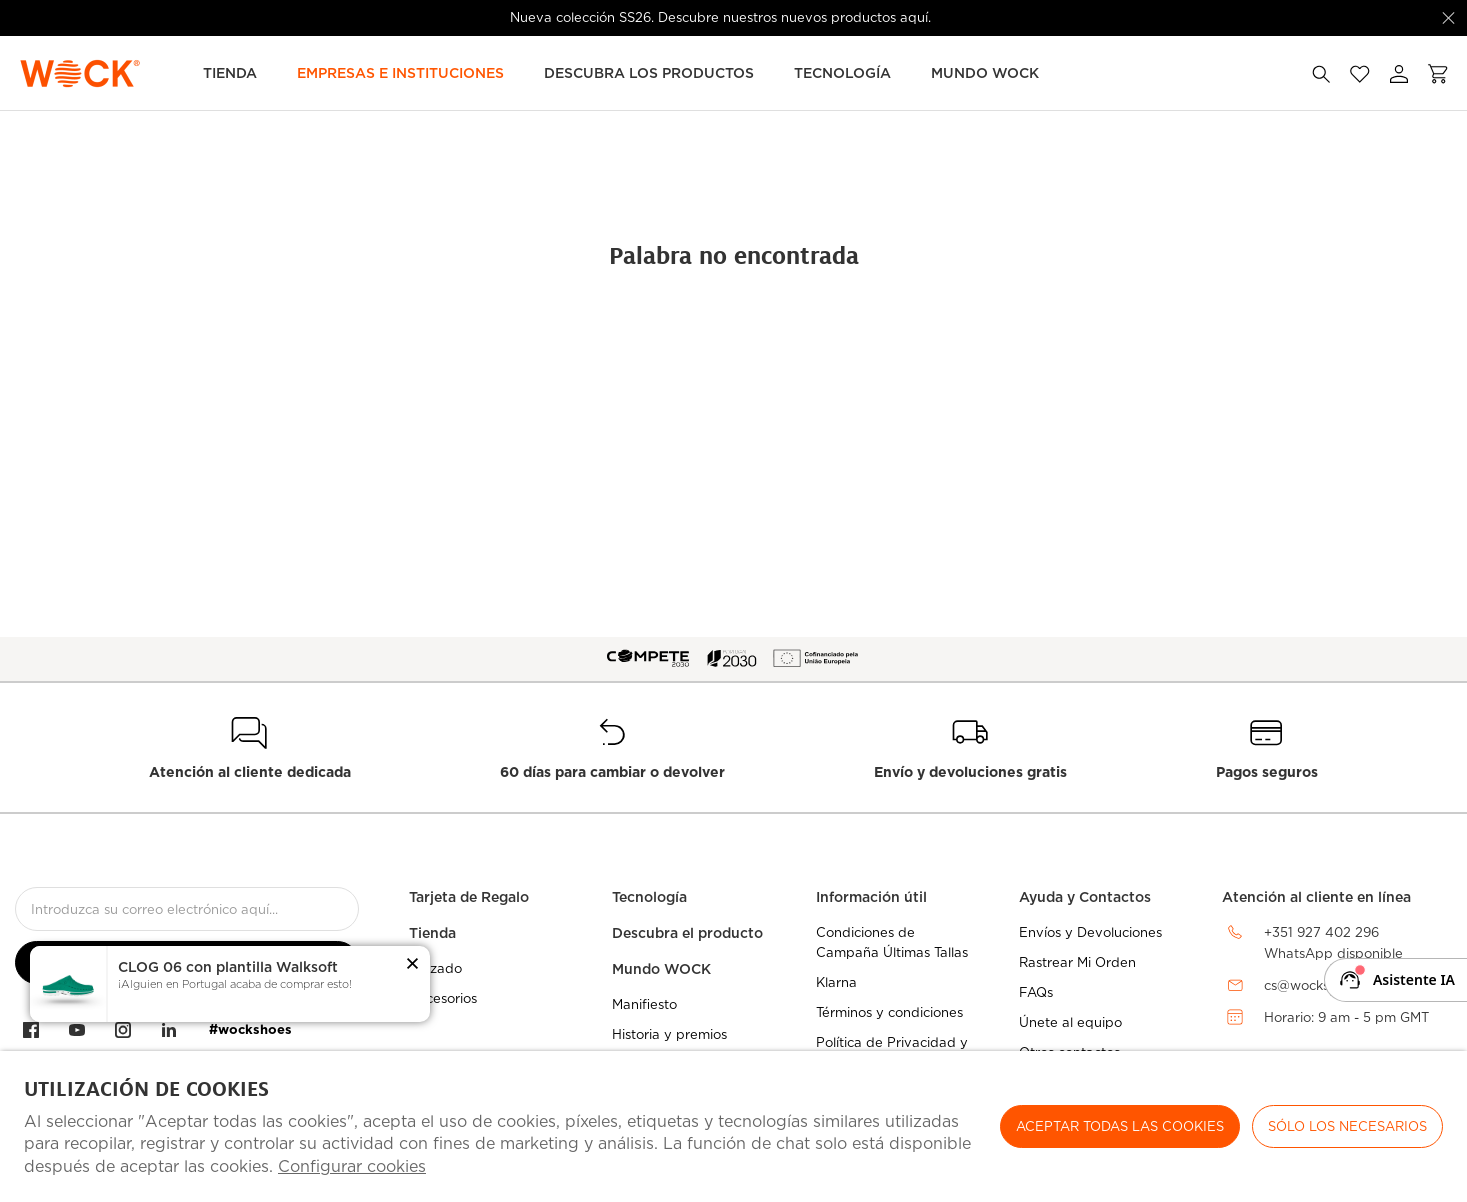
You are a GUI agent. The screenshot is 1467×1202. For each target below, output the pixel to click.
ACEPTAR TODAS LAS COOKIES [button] (1120, 1126)
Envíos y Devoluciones (1090, 932)
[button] (412, 965)
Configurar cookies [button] (352, 1166)
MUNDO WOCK (985, 73)
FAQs (1036, 992)
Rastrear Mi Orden (1077, 962)
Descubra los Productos (649, 73)
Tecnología (842, 73)
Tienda (432, 933)
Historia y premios (669, 1034)
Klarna (836, 982)
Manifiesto (644, 1004)
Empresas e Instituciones (400, 73)
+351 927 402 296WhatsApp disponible (1333, 943)
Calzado (435, 968)
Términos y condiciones (889, 1012)
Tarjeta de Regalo (469, 897)
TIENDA (230, 73)
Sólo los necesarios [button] (1347, 1126)
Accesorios (443, 998)
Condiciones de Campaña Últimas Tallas (892, 942)
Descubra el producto (687, 933)
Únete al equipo (1070, 1022)
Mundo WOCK (661, 969)
